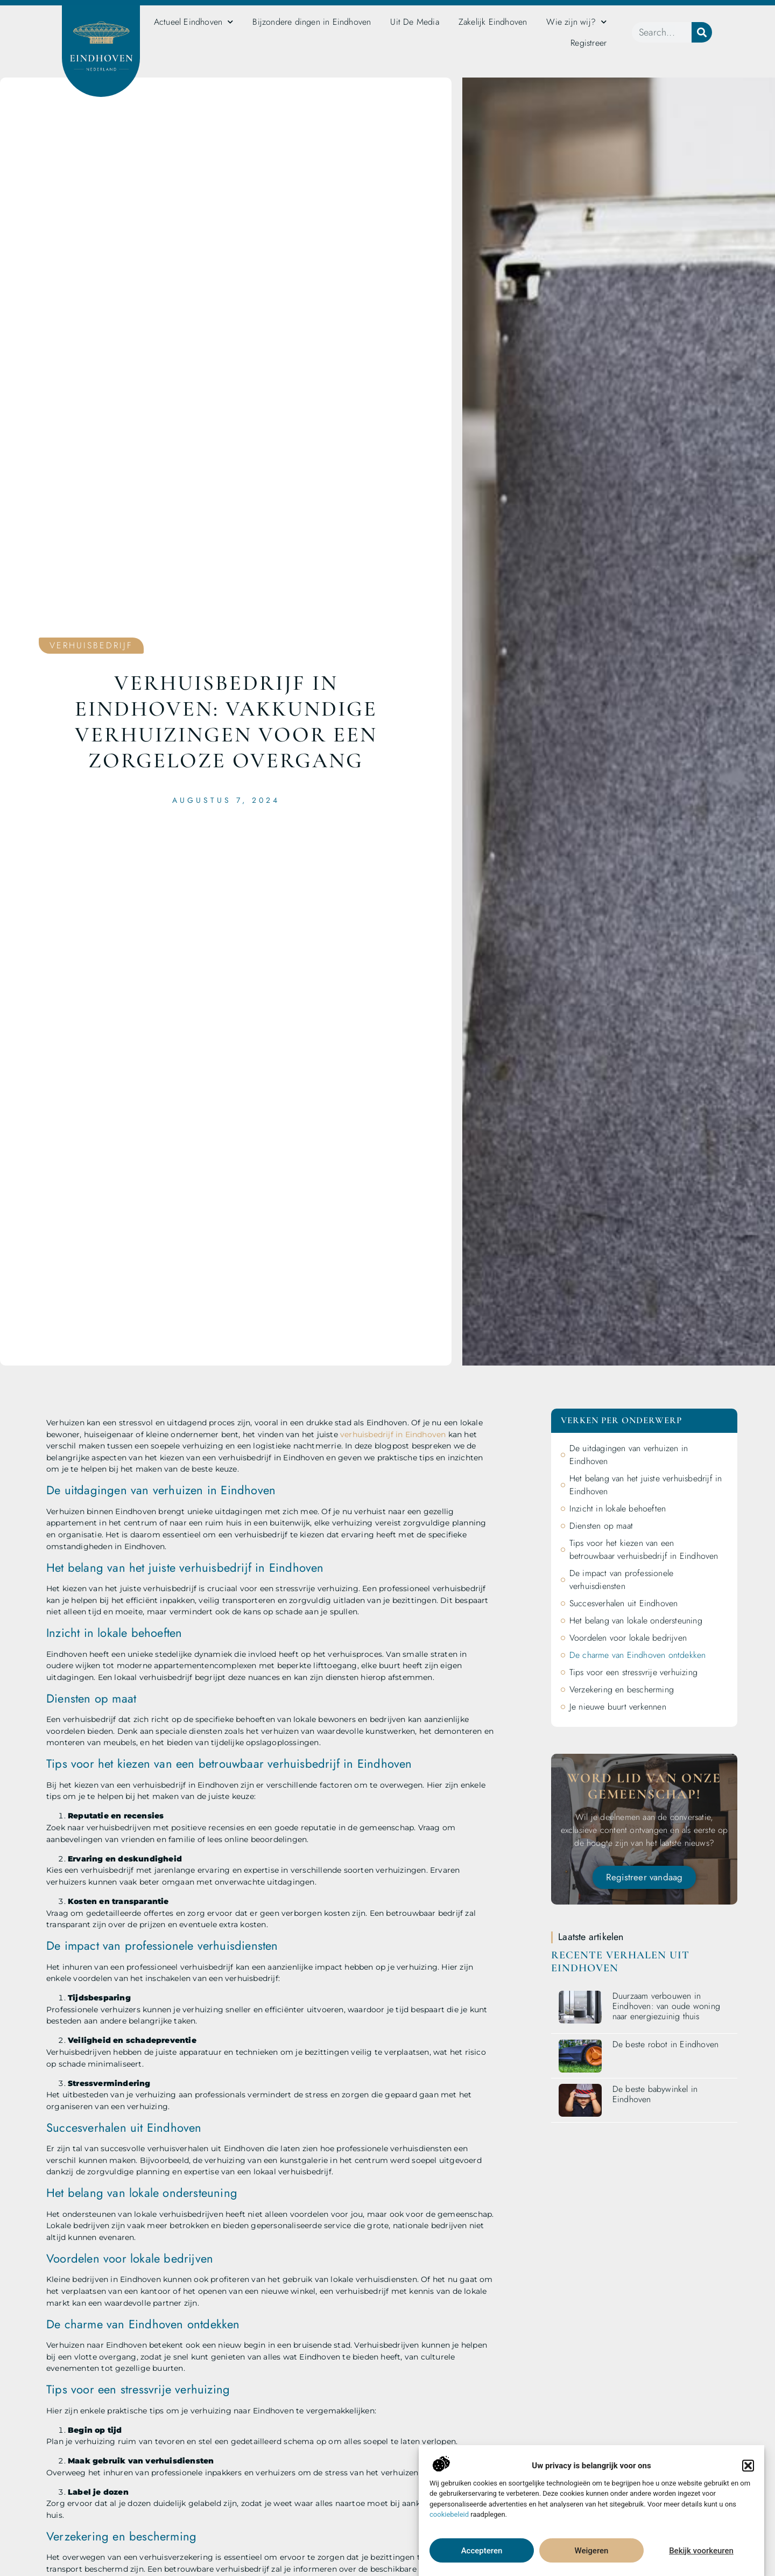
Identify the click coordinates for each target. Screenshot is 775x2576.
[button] (748, 2472)
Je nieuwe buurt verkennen (617, 1706)
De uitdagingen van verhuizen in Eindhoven (628, 1454)
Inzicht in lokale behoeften (617, 1508)
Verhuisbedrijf (91, 645)
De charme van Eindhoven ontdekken (637, 1655)
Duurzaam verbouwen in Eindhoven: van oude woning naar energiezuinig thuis (666, 2006)
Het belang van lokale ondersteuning (635, 1620)
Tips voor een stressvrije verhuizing (633, 1672)
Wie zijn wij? (576, 21)
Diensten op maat (601, 1526)
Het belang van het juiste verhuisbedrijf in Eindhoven (645, 1484)
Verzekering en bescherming (621, 1689)
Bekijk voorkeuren (701, 2558)
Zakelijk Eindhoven (493, 22)
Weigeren (592, 2558)
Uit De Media (414, 22)
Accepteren (482, 2558)
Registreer (588, 43)
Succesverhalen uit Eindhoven (623, 1603)
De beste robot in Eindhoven (665, 2044)
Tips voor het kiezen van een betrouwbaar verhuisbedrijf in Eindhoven (643, 1549)
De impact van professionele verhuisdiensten (621, 1579)
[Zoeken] (702, 32)
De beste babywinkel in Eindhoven (655, 2094)
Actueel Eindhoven (194, 21)
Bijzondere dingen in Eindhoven (311, 22)
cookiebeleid (449, 2522)
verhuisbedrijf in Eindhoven (393, 1434)
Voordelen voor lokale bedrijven (628, 1638)
